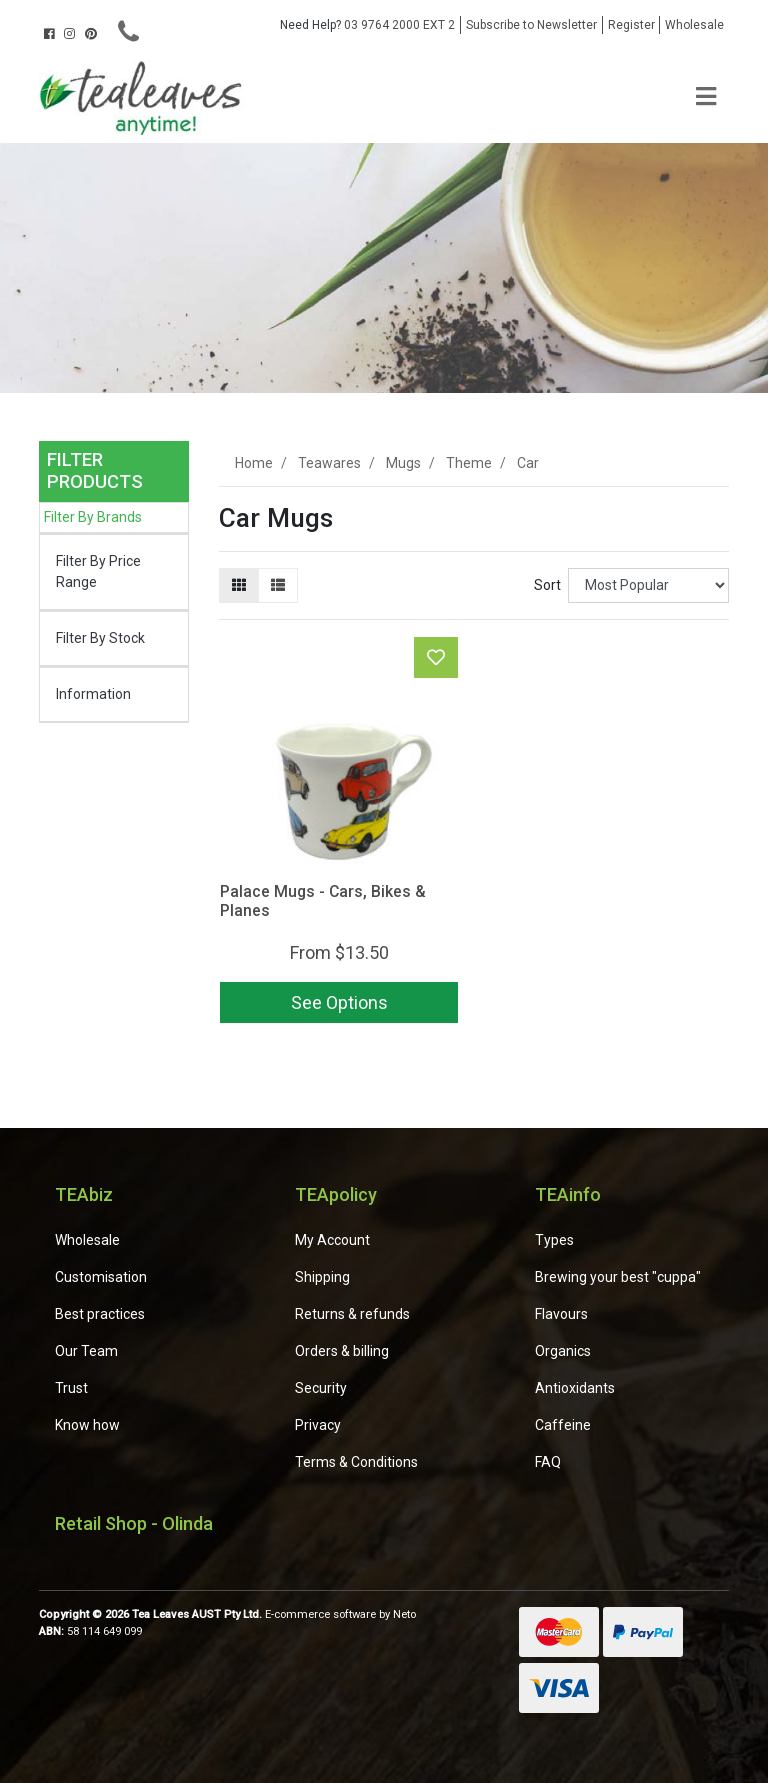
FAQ (548, 1462)
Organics (563, 1351)
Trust (71, 1388)
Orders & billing (342, 1351)
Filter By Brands (93, 517)
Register (631, 25)
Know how (87, 1425)
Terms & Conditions (356, 1462)
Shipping (322, 1277)
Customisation (101, 1277)
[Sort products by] (648, 585)
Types (554, 1240)
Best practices (100, 1314)
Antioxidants (575, 1388)
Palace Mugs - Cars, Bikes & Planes (323, 901)
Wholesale (694, 25)
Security (321, 1388)
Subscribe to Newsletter (531, 25)
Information (93, 694)
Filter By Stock (100, 638)
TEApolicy (336, 1194)
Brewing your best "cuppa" (618, 1277)
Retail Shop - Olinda (134, 1523)
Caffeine (563, 1425)
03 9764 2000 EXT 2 (367, 25)
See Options (339, 1002)
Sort (547, 585)
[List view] (278, 585)
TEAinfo (568, 1194)
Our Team (86, 1351)
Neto (404, 1614)
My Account (332, 1240)
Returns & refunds (352, 1314)
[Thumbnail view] (239, 585)
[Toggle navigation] (706, 97)
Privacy (318, 1425)
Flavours (561, 1314)
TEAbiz (84, 1194)
